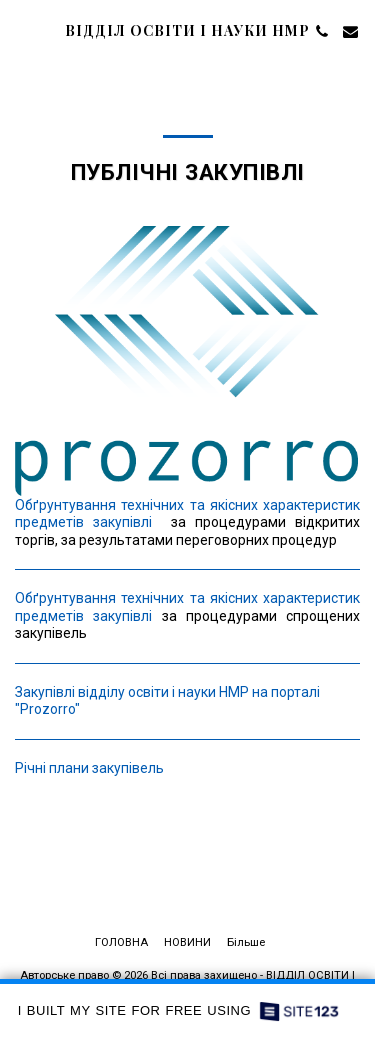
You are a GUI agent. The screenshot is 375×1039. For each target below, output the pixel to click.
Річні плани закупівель (89, 768)
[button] (22, 31)
